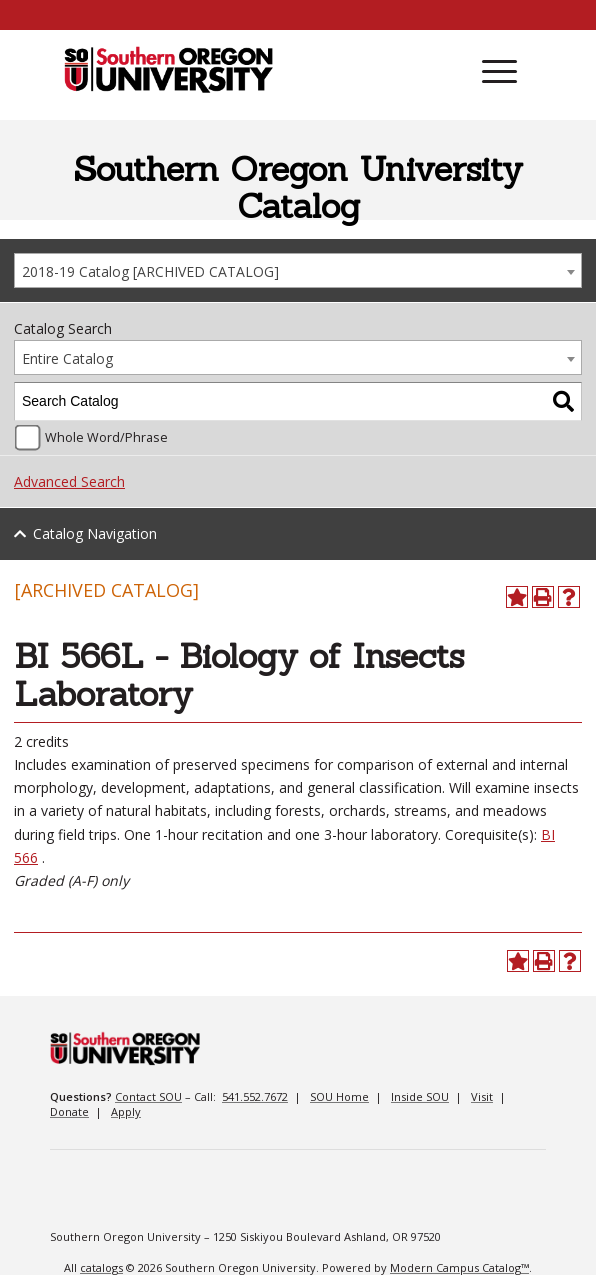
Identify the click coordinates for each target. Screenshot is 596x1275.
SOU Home (339, 1096)
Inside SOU (420, 1096)
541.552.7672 (255, 1096)
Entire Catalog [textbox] (67, 358)
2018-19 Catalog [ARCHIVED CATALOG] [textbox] (150, 271)
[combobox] (298, 270)
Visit (482, 1096)
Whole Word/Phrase (106, 437)
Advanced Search (69, 481)
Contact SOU (148, 1096)
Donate (69, 1111)
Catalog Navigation (95, 533)
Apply (126, 1111)
